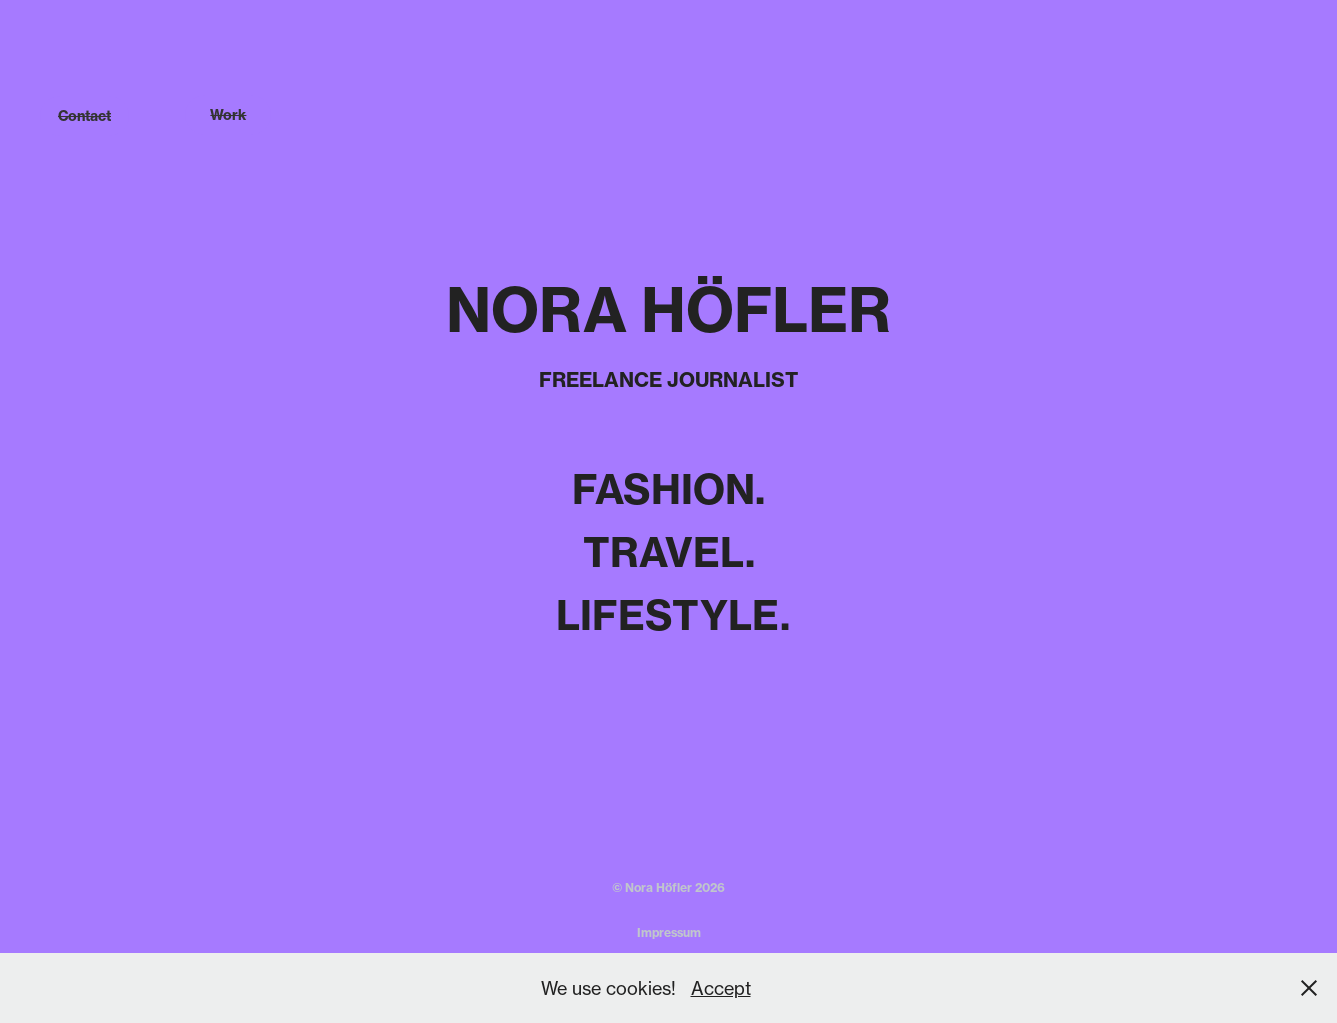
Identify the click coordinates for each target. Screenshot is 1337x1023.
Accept (721, 988)
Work (228, 115)
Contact (84, 116)
